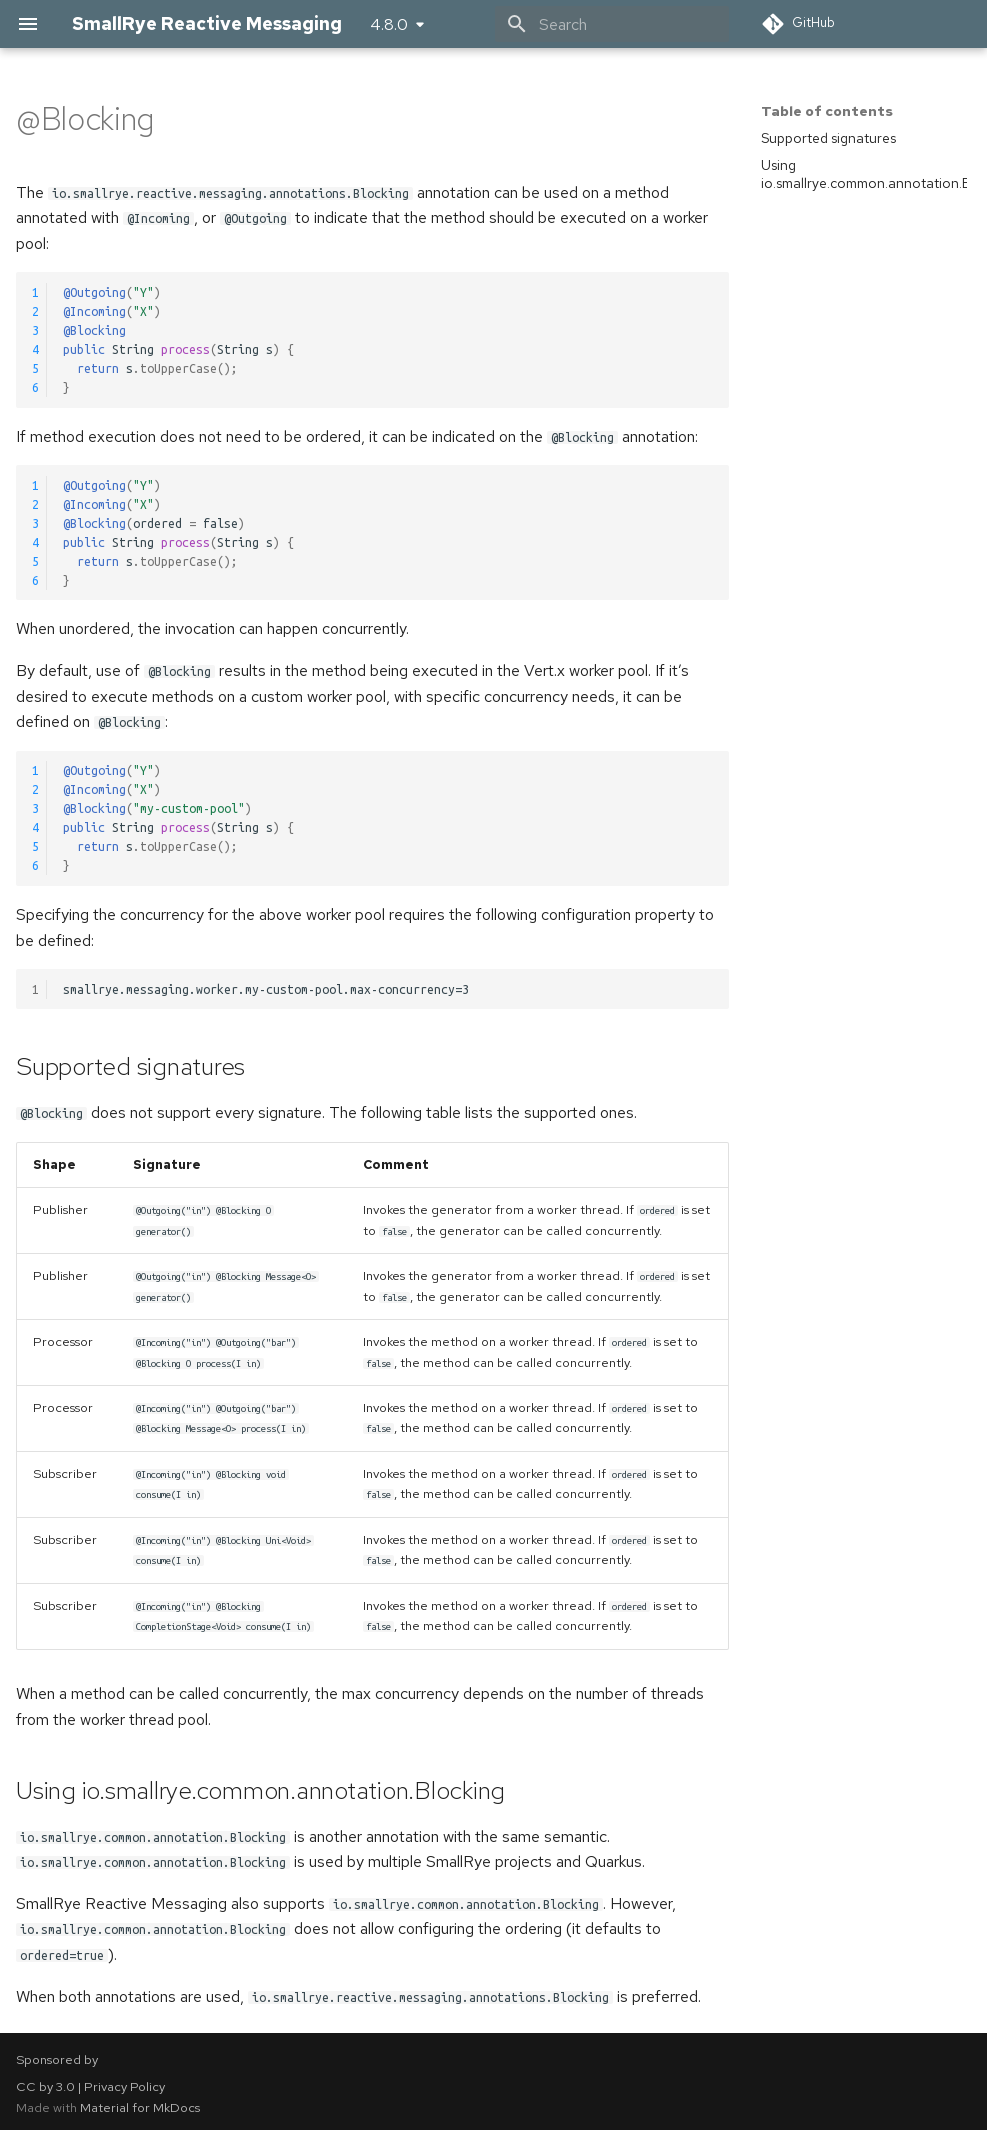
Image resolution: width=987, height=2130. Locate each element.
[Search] (612, 24)
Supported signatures (828, 138)
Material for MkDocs (140, 2107)
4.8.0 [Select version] (389, 24)
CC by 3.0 (45, 2086)
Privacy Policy (124, 2086)
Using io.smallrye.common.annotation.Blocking (864, 174)
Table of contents (827, 111)
